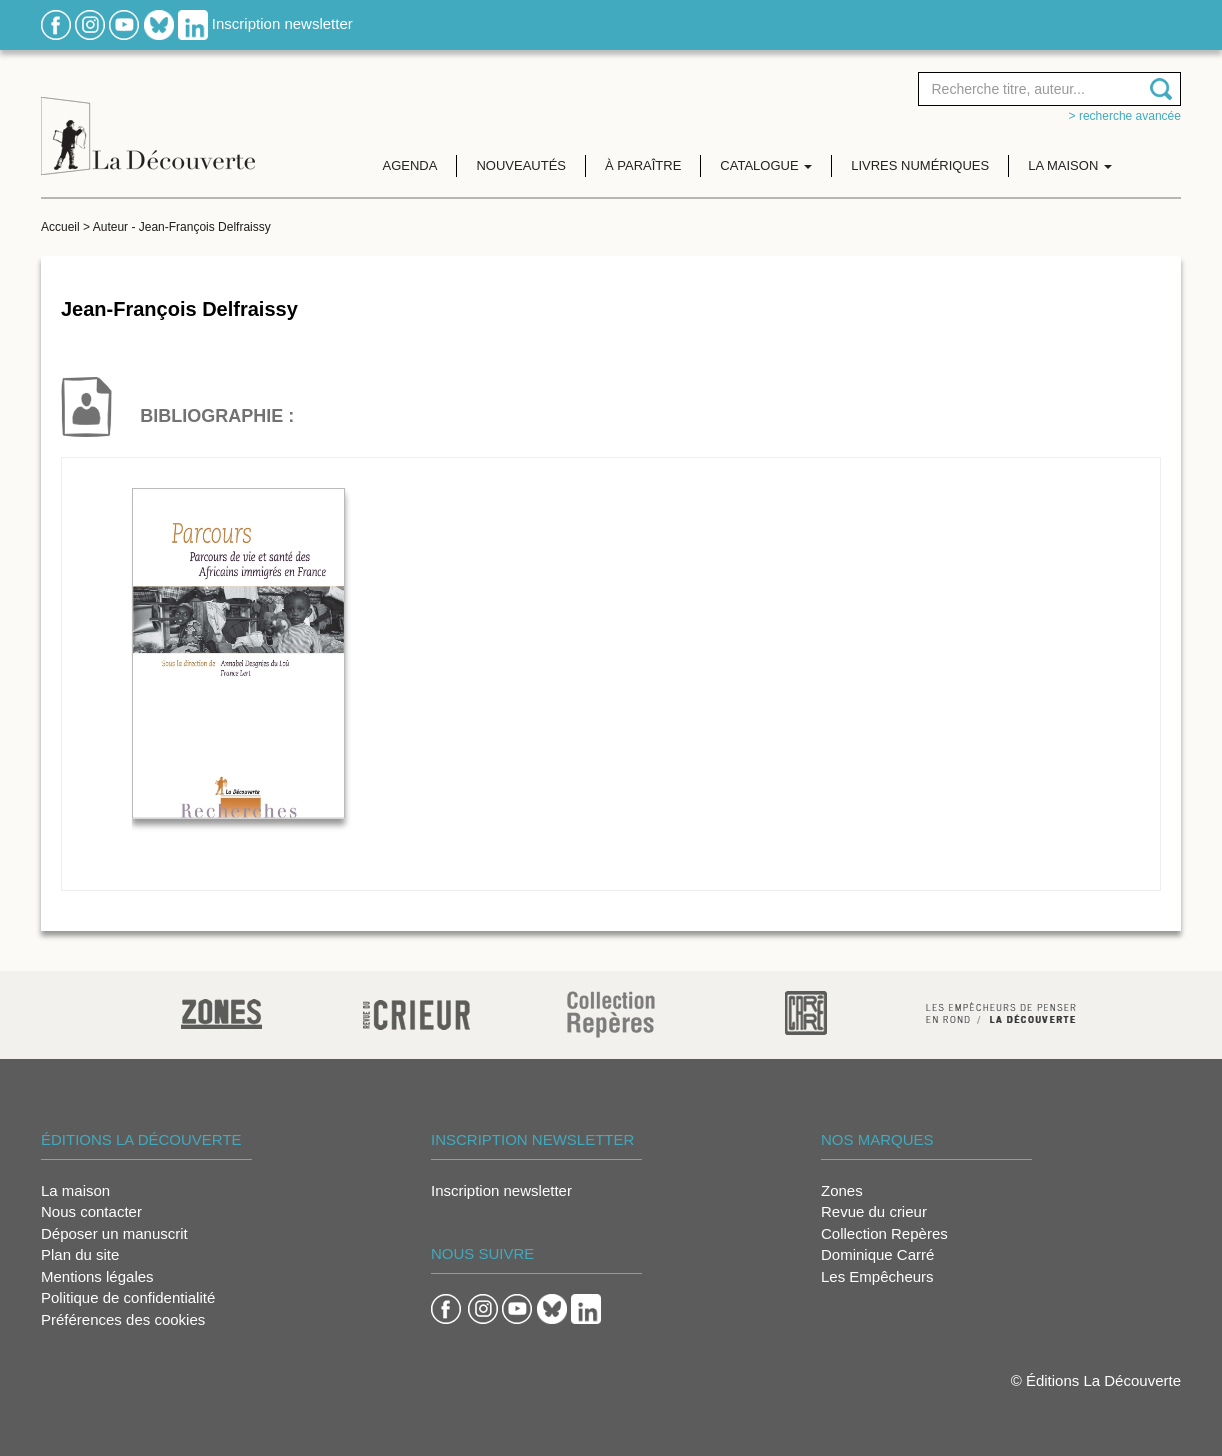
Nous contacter (91, 1211)
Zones (842, 1190)
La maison (75, 1190)
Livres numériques (920, 165)
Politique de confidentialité (128, 1297)
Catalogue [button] (766, 165)
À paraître (643, 165)
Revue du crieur (874, 1211)
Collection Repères (884, 1233)
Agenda (410, 165)
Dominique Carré (877, 1254)
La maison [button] (1070, 165)
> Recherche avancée (1125, 116)
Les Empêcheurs (877, 1276)
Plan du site (80, 1254)
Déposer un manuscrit (114, 1233)
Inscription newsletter (282, 23)
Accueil (60, 227)
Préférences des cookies (123, 1319)
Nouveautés (521, 165)
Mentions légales (97, 1276)
